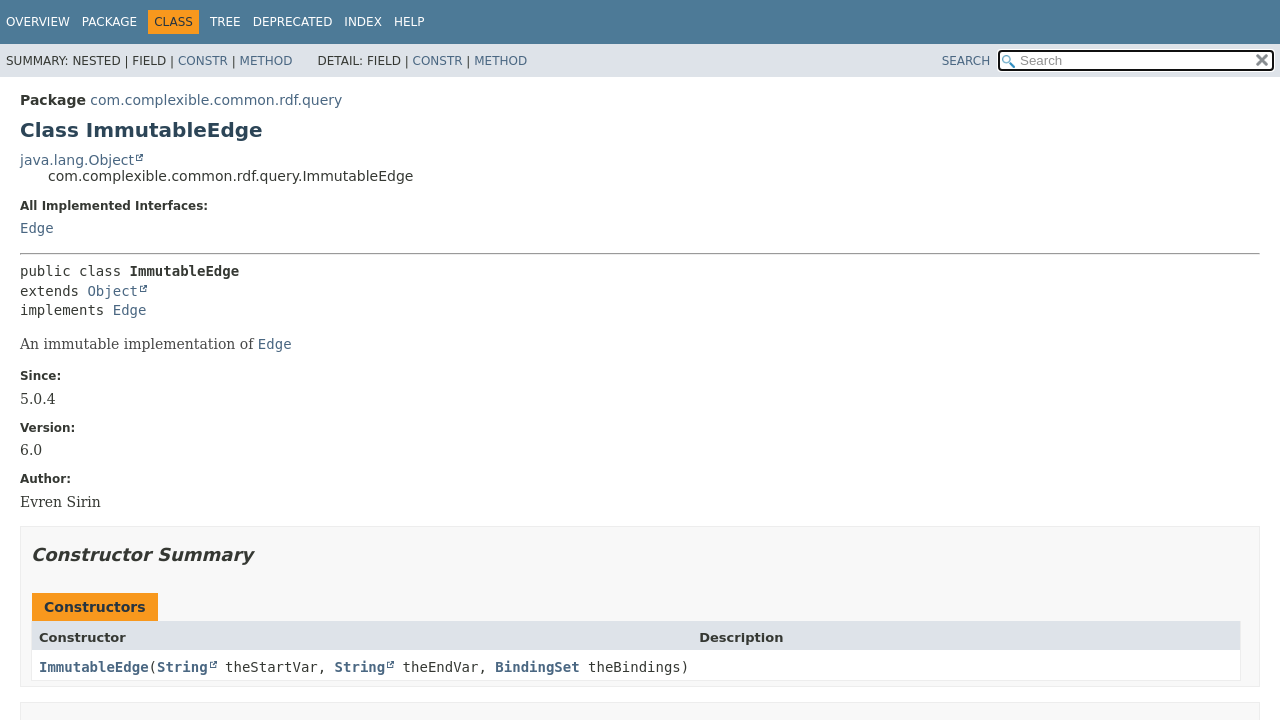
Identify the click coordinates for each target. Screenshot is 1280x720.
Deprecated (293, 22)
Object (112, 291)
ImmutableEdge (94, 667)
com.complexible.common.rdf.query (216, 100)
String (182, 667)
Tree (225, 22)
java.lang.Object (77, 160)
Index (363, 22)
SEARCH (966, 61)
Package (109, 22)
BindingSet (537, 667)
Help (409, 22)
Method (266, 61)
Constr (203, 61)
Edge (37, 228)
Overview (38, 22)
